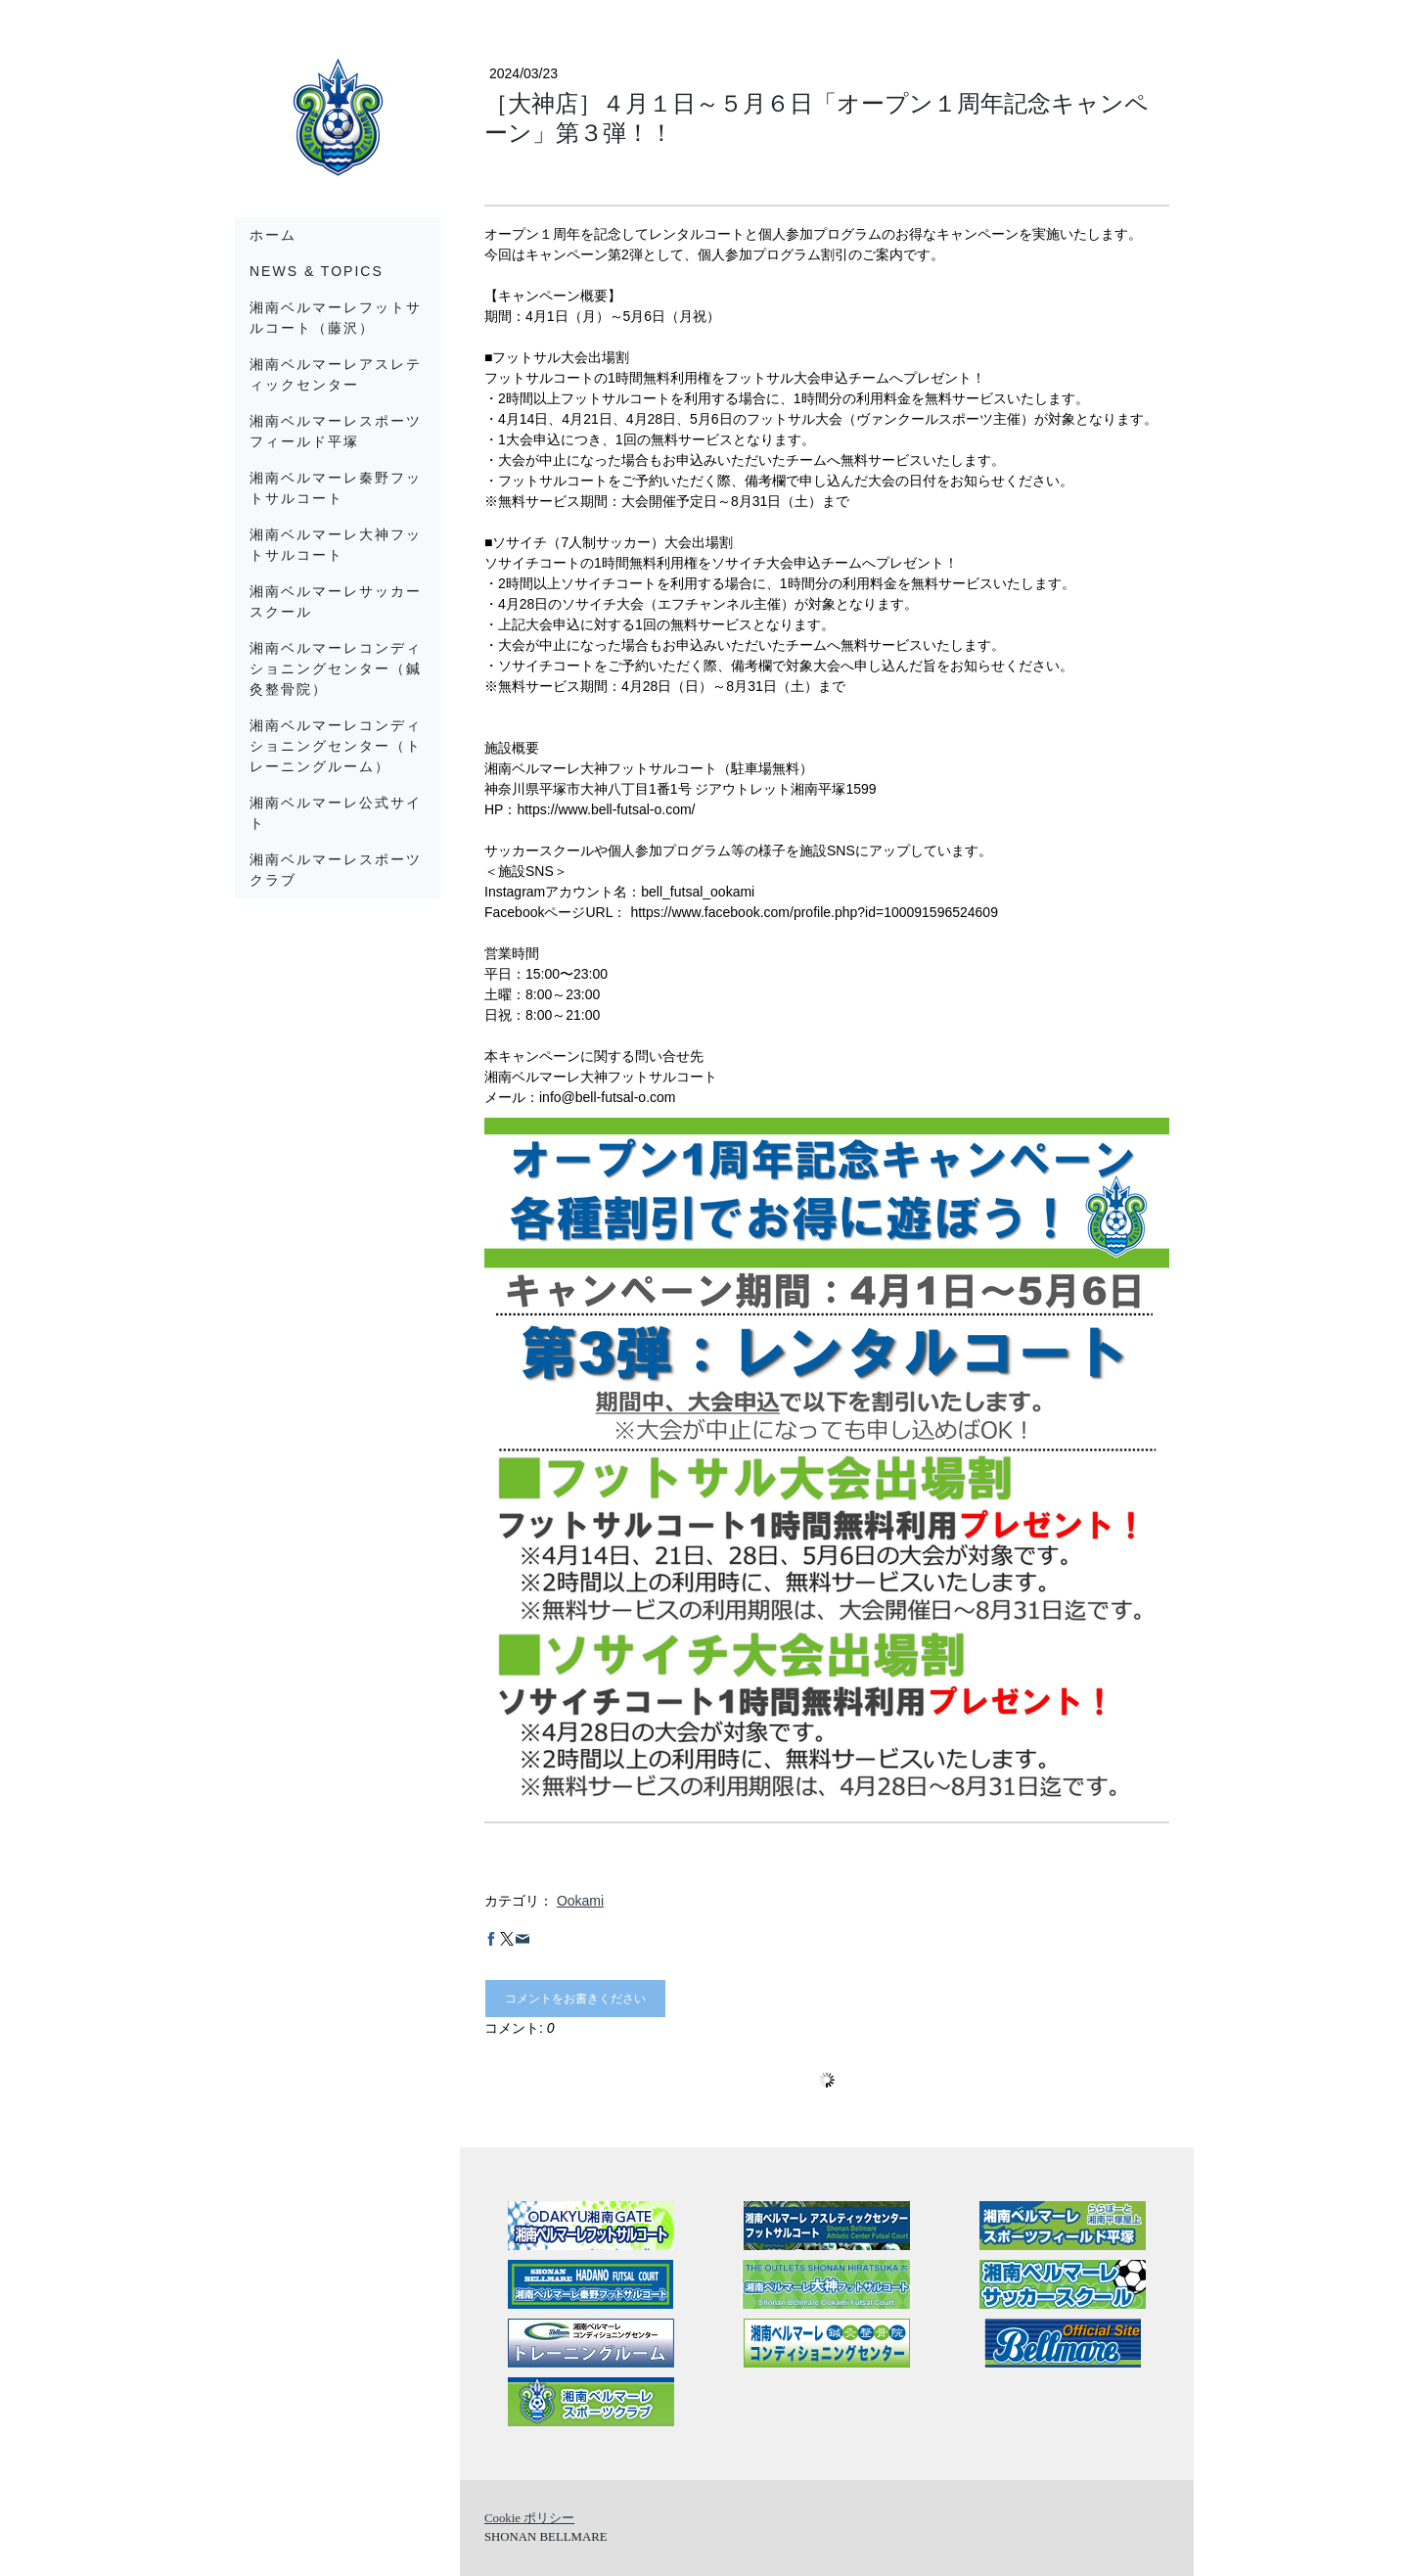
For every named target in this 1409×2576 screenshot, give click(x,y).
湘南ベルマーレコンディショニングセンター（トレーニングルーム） (336, 745)
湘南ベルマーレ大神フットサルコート (336, 545)
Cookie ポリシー (529, 2518)
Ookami (580, 1901)
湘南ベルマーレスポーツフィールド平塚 (336, 431)
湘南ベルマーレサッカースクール (336, 601)
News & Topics (317, 271)
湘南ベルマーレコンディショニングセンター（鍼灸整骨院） (336, 668)
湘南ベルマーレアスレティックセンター (336, 374)
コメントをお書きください (575, 1998)
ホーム (273, 235)
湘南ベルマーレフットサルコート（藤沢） (336, 317)
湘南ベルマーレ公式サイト (336, 813)
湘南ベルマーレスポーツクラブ (336, 869)
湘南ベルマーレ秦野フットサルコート (336, 488)
